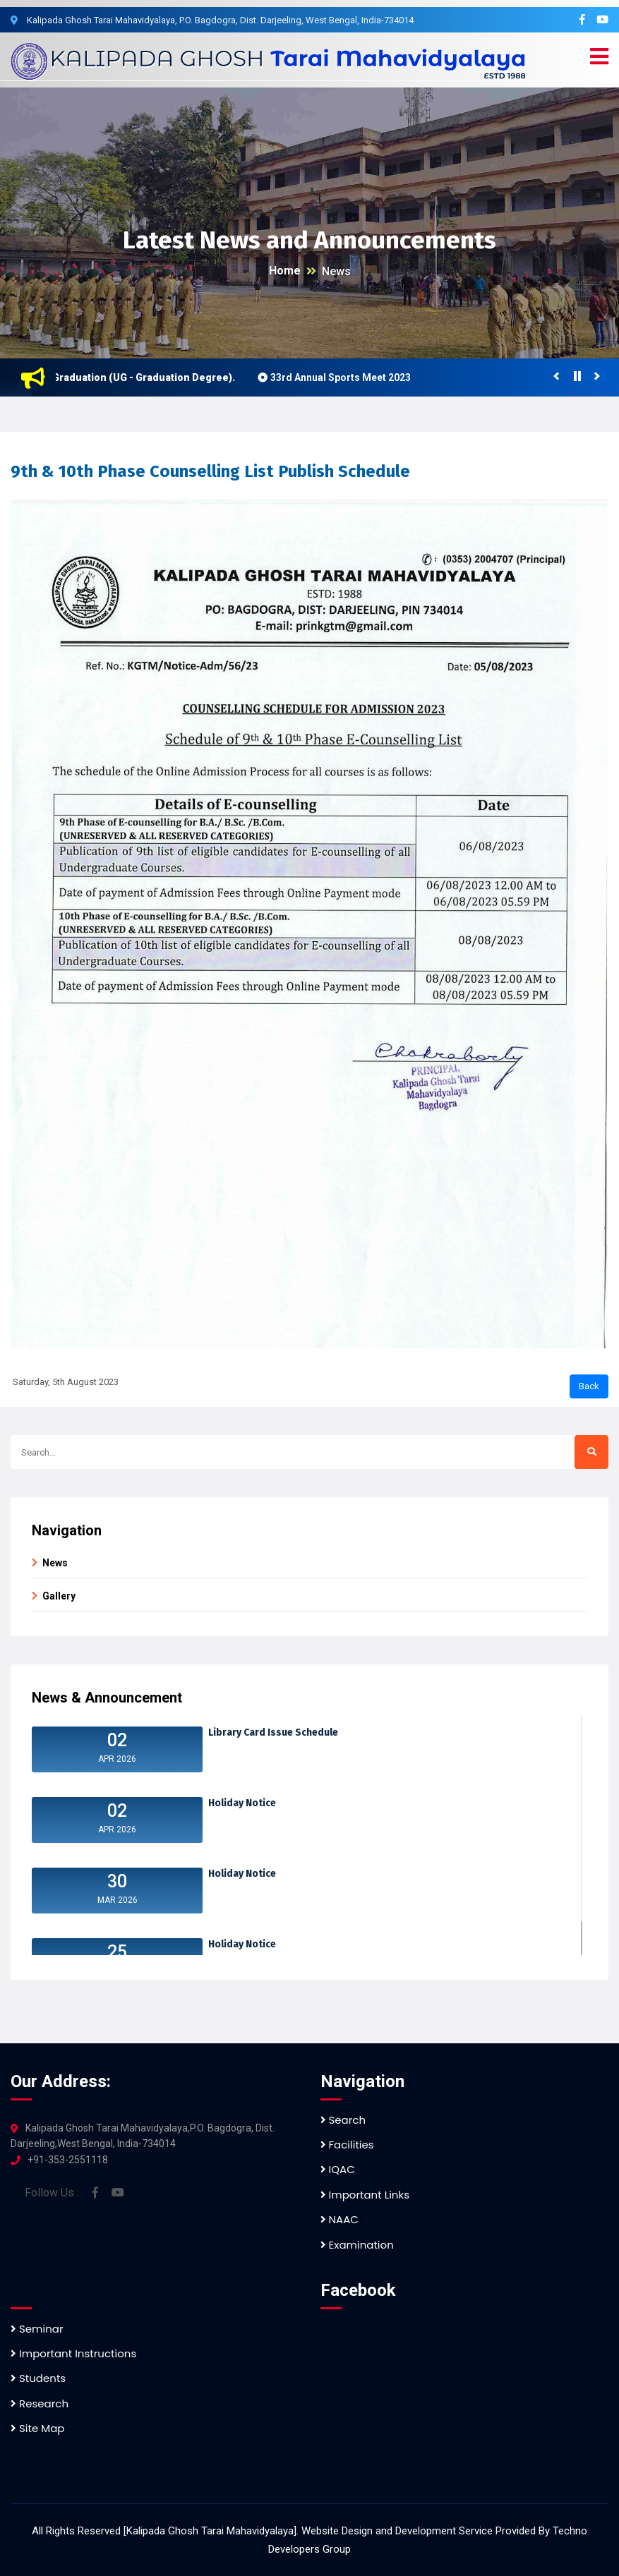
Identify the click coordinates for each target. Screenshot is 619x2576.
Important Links (364, 2194)
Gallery (59, 1596)
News (336, 271)
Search (343, 2119)
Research (39, 2403)
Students (38, 2378)
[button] (599, 57)
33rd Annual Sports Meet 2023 (346, 377)
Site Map (37, 2428)
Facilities (347, 2144)
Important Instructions (73, 2353)
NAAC (339, 2219)
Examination (357, 2244)
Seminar (37, 2328)
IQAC (337, 2169)
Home (285, 270)
